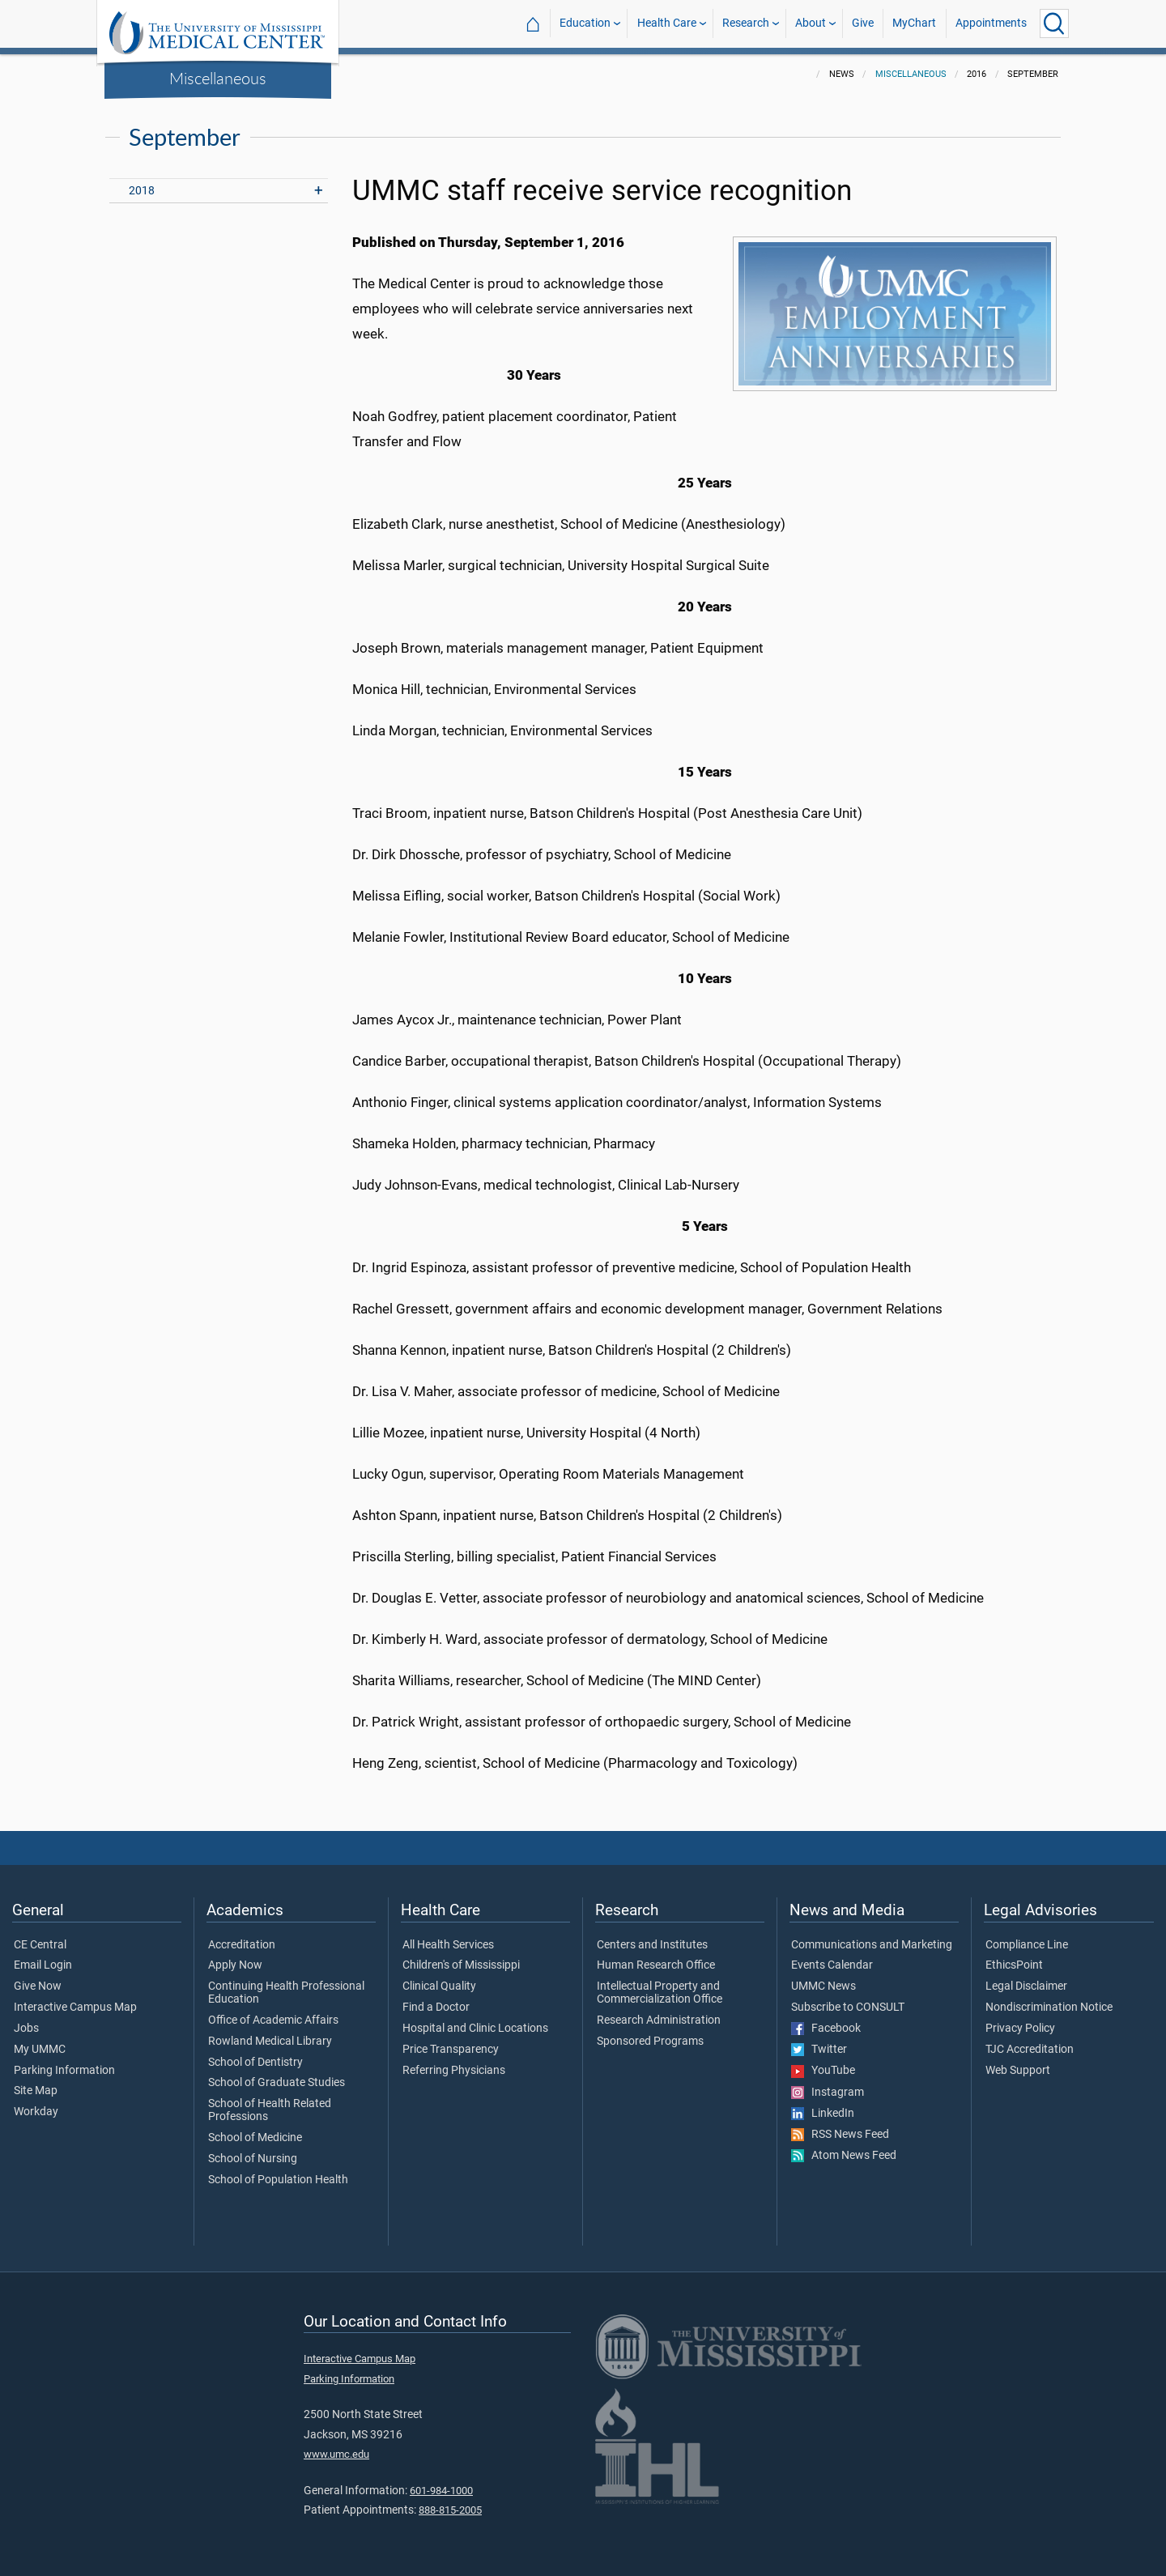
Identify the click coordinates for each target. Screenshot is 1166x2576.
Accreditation (241, 1945)
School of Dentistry (255, 2062)
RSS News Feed (840, 2134)
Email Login (43, 1965)
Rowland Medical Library (270, 2041)
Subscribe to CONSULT (847, 2007)
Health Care (666, 23)
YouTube (823, 2070)
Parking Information (64, 2070)
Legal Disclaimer (1026, 1986)
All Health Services (448, 1945)
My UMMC (40, 2049)
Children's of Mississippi (461, 1965)
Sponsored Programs (650, 2041)
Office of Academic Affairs (273, 2020)
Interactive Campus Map (75, 2007)
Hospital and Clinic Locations (475, 2028)
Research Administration (659, 2020)
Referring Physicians (453, 2070)
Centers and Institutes (652, 1945)
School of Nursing (252, 2158)
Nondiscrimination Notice (1049, 2007)
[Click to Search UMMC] (1054, 23)
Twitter (819, 2049)
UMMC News (823, 1986)
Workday (36, 2112)
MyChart (914, 23)
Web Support (1017, 2070)
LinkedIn (822, 2113)
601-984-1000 (441, 2490)
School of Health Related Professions (269, 2110)
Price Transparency (450, 2049)
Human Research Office (656, 1965)
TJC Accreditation (1029, 2049)
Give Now (38, 1986)
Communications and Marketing (871, 1945)
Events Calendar (832, 1965)
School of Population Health (278, 2180)
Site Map (35, 2090)
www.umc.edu (336, 2454)
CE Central (40, 1945)
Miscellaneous (217, 77)
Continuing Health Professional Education (286, 1993)
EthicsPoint (1014, 1965)
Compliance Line (1026, 1945)
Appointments (991, 23)
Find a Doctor (436, 2007)
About (810, 23)
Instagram (827, 2092)
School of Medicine (255, 2137)
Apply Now (235, 1965)
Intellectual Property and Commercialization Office (659, 1993)
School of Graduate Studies (276, 2082)
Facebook (826, 2028)
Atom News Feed (843, 2155)
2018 (142, 191)
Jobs (26, 2028)
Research (745, 23)
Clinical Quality (439, 1986)
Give (863, 23)
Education (585, 23)
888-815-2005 (450, 2510)
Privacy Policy (1020, 2028)
